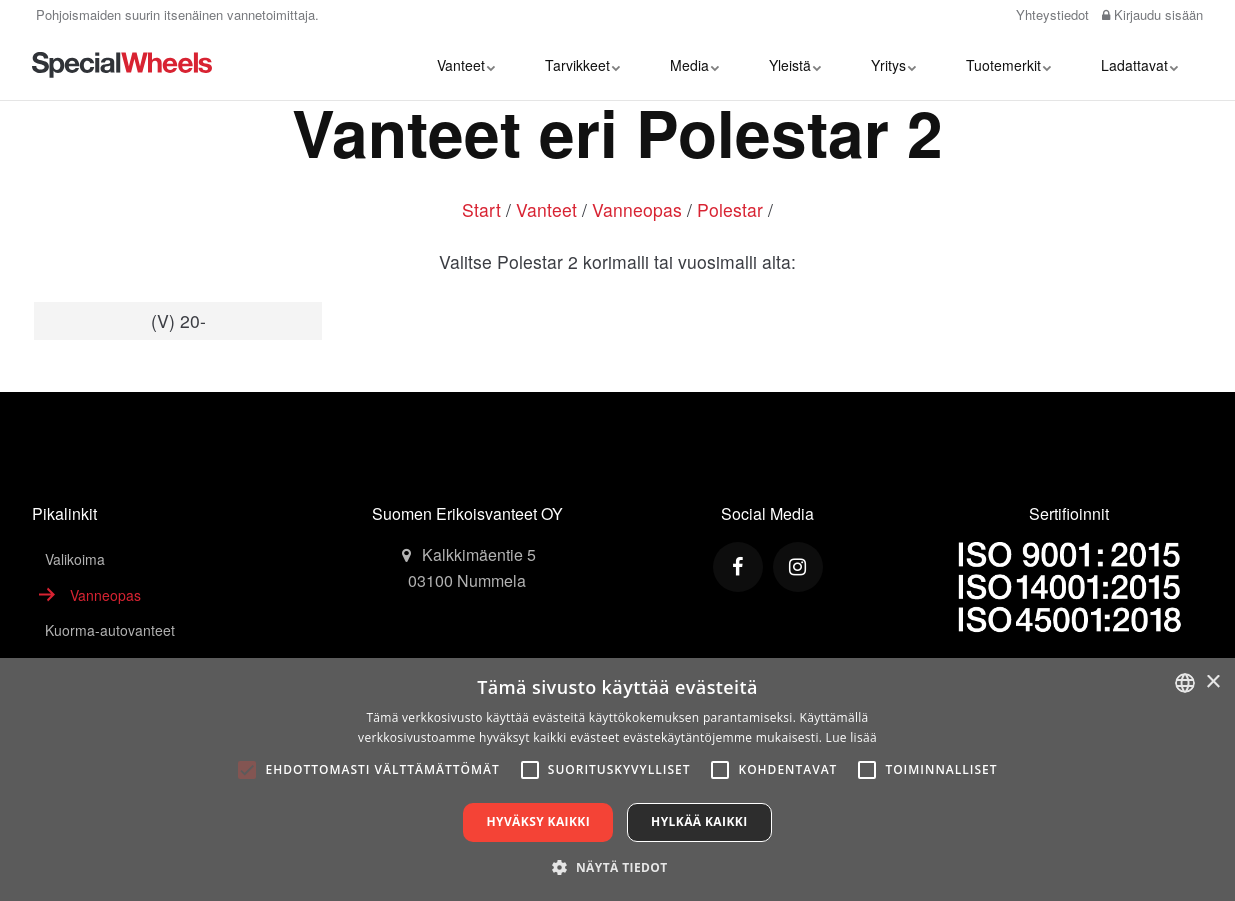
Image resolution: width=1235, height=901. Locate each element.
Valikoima (75, 559)
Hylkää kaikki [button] (699, 821)
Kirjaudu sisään (1152, 14)
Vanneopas (637, 209)
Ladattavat (1139, 65)
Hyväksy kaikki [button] (538, 821)
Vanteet (466, 65)
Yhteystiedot (1050, 14)
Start (481, 209)
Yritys (893, 65)
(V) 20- (178, 320)
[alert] (617, 779)
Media (694, 65)
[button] (617, 867)
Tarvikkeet (582, 65)
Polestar (730, 209)
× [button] (1212, 682)
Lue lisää (851, 737)
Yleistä (795, 65)
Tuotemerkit (1008, 65)
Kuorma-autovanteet (110, 630)
